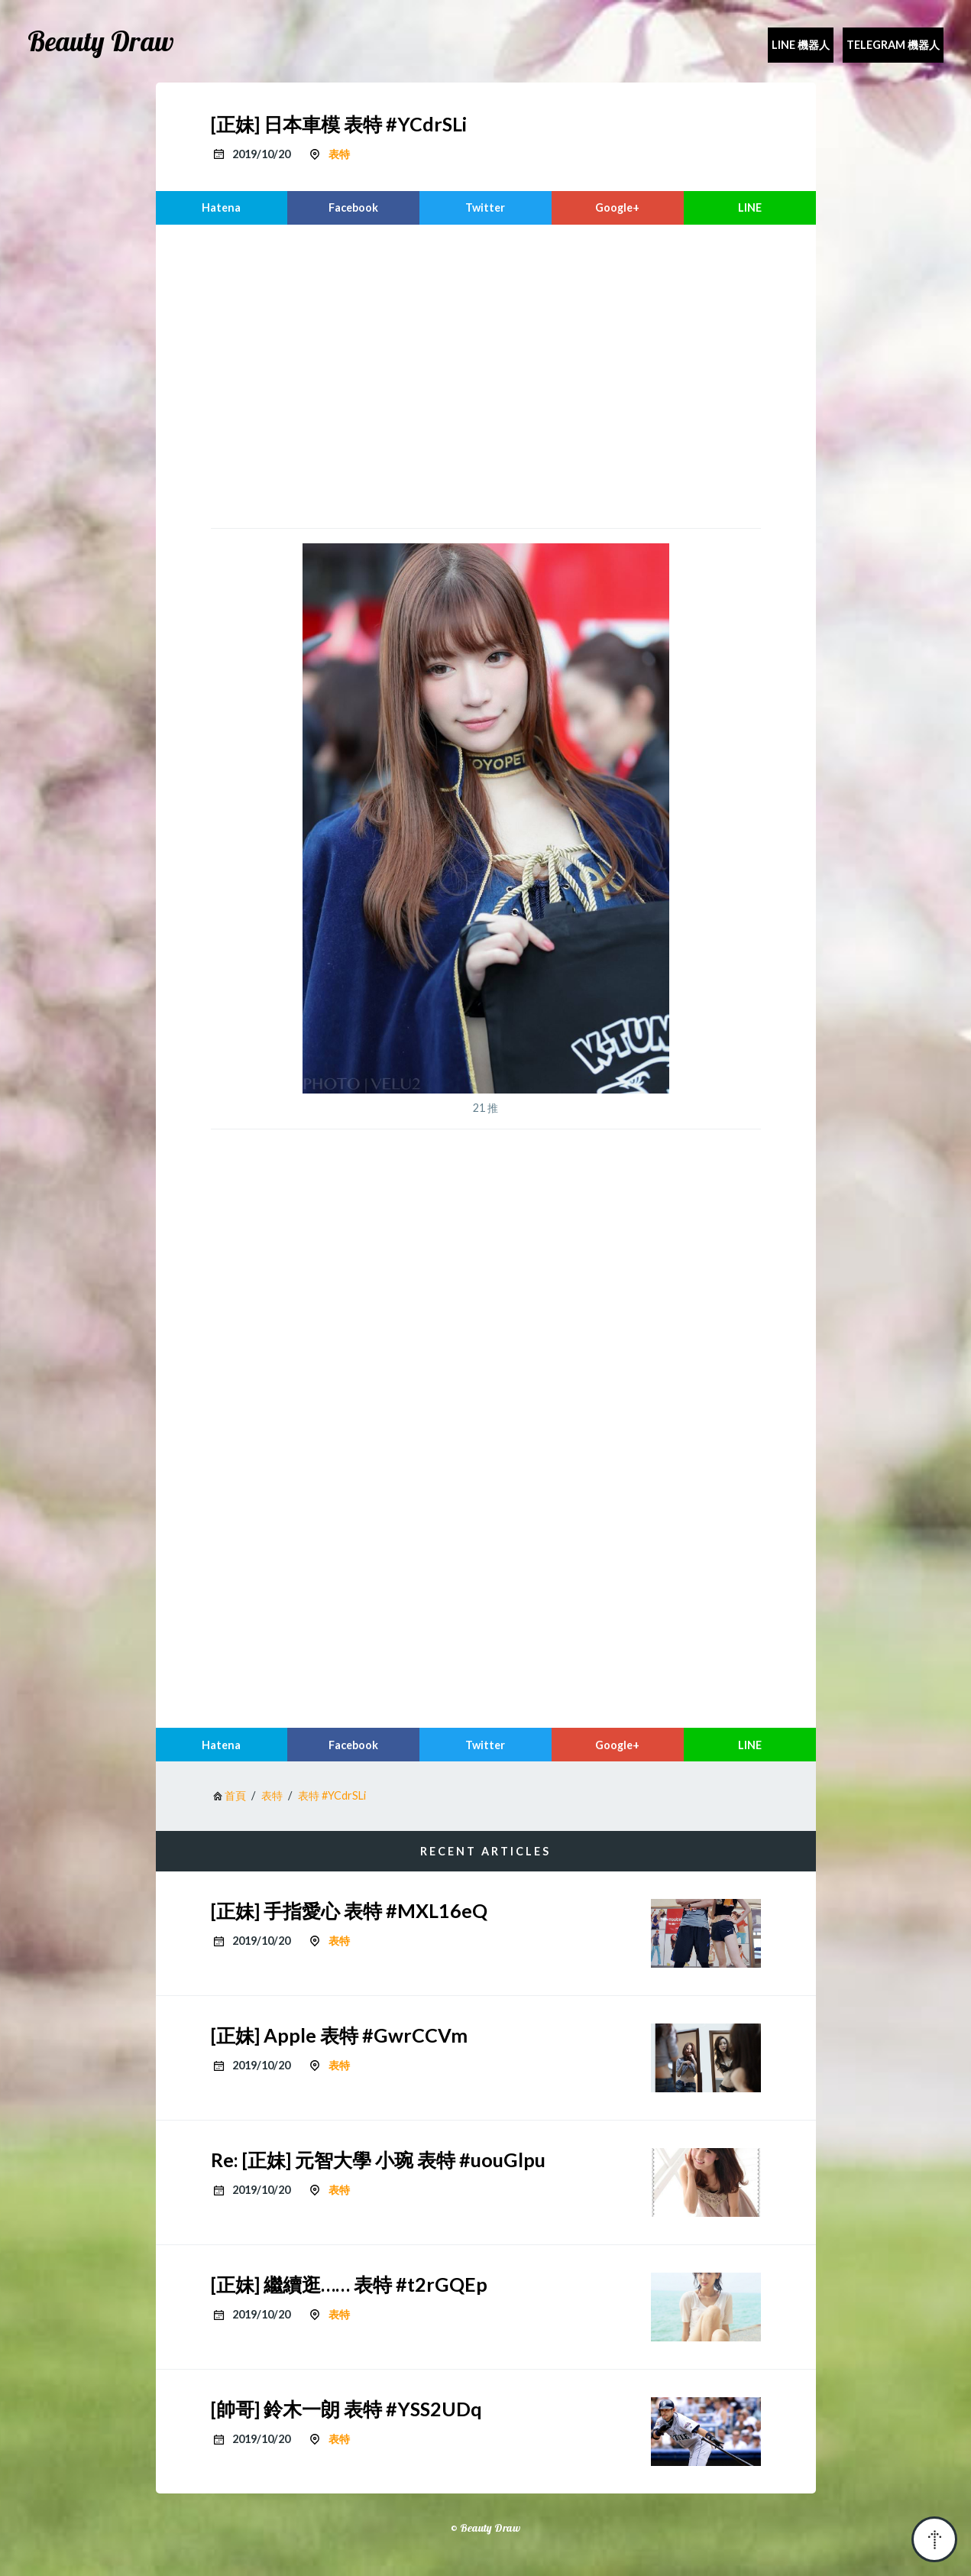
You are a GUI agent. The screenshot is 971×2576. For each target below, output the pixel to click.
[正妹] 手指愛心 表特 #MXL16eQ (349, 1910)
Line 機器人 (801, 44)
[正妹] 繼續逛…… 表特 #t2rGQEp (349, 2284)
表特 (339, 153)
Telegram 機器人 (893, 44)
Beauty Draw (101, 41)
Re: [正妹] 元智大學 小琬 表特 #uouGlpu (378, 2159)
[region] (486, 374)
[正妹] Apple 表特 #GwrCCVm (339, 2035)
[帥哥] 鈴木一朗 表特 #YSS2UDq (346, 2408)
